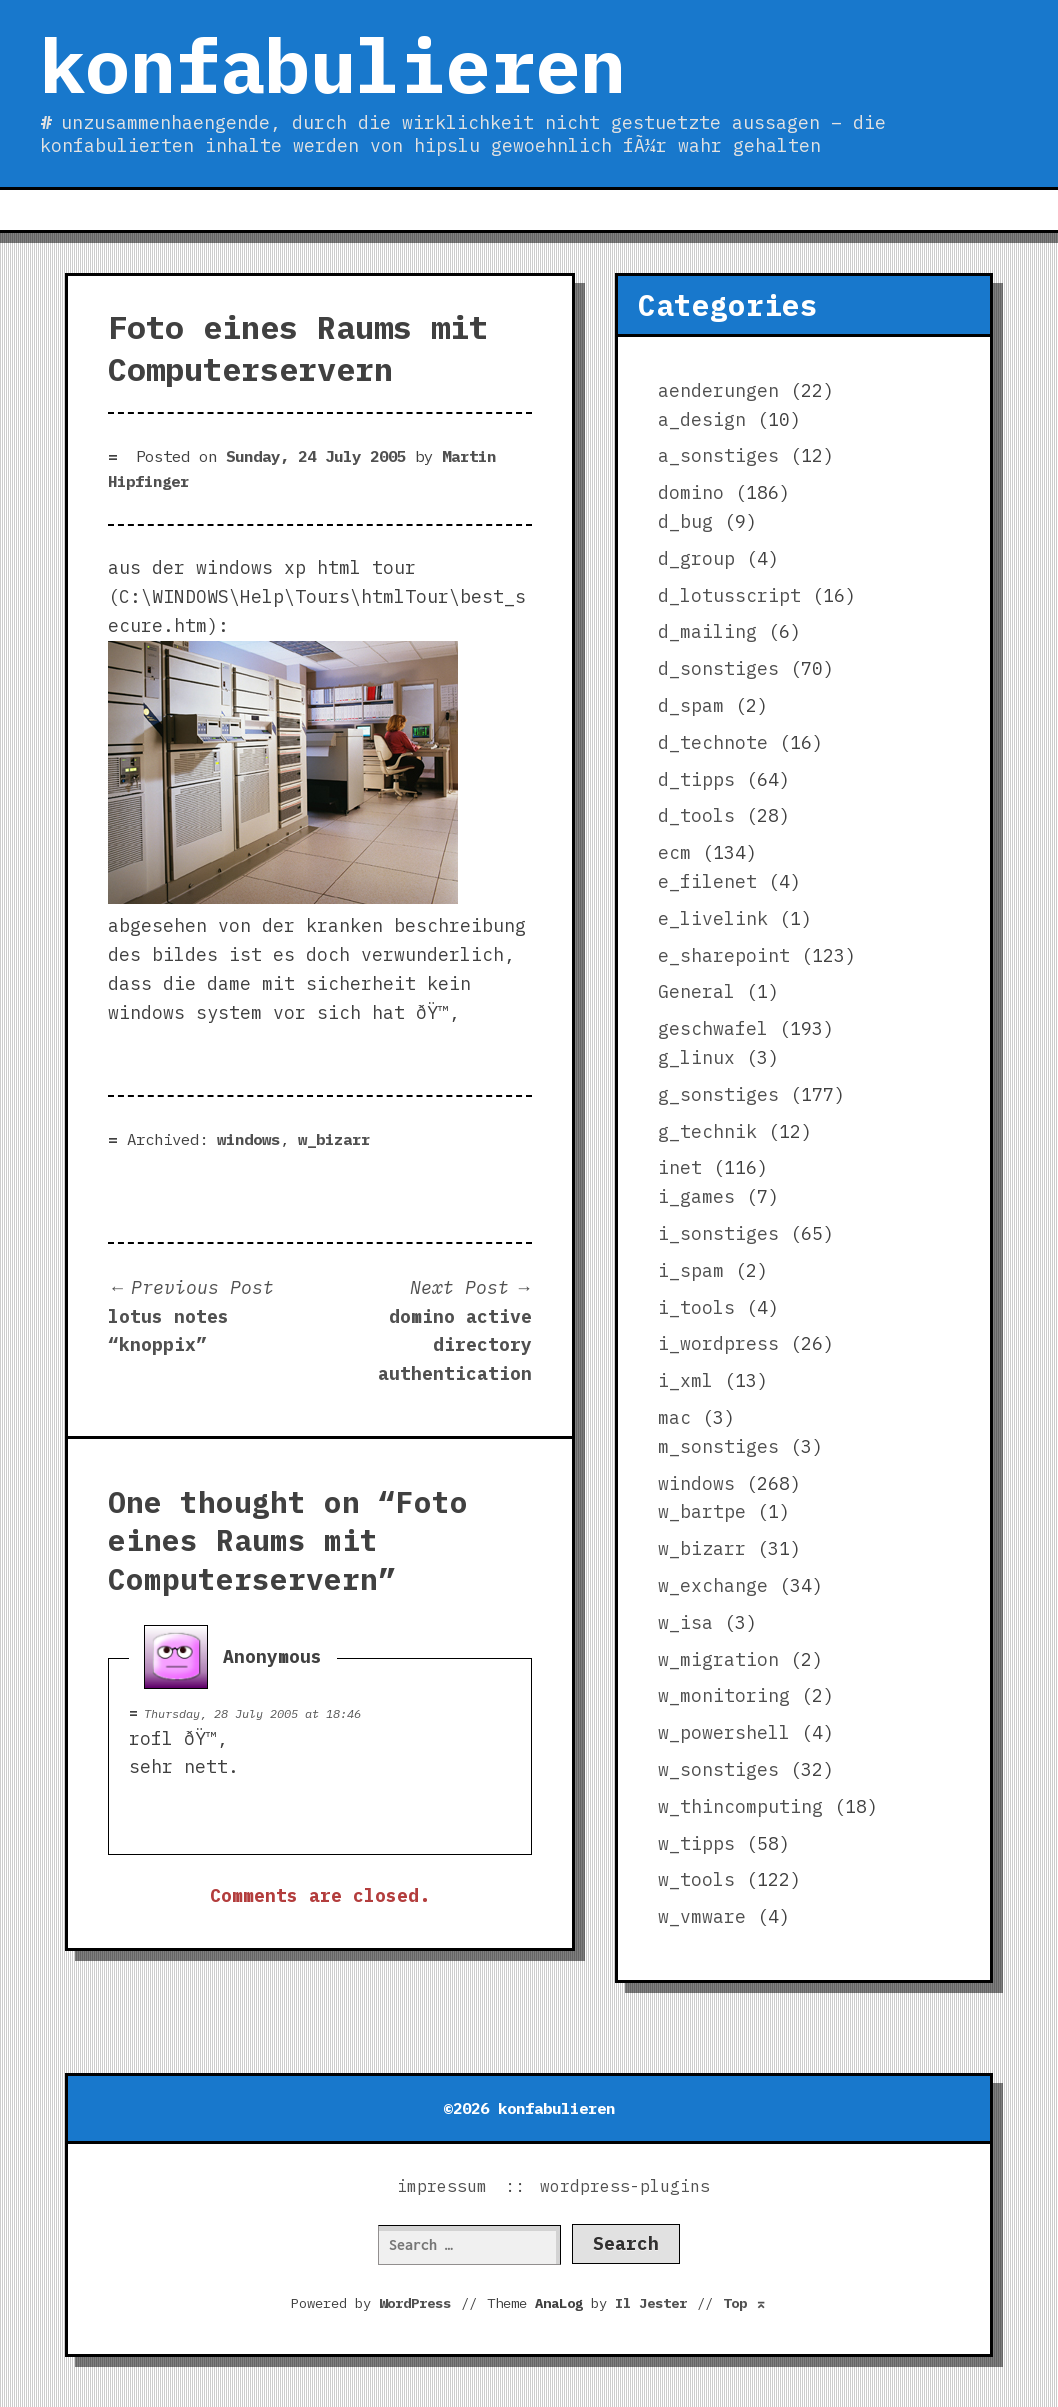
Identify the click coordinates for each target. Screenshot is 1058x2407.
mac (674, 1417)
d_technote (713, 742)
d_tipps (696, 779)
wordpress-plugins (625, 2186)
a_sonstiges (718, 455)
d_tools (696, 815)
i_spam (691, 1270)
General (696, 991)
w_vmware (702, 1916)
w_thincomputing (740, 1806)
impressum (442, 2186)
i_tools (696, 1307)
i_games (696, 1196)
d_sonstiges (718, 668)
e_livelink (713, 918)
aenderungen (718, 390)
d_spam (691, 705)
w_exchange (713, 1585)
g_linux (696, 1057)
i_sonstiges (718, 1233)
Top (745, 2303)
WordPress (415, 2303)
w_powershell (724, 1732)
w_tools (696, 1879)
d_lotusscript (729, 595)
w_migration (718, 1659)
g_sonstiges (718, 1094)
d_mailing (707, 631)
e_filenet (707, 881)
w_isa (685, 1622)
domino (691, 492)
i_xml (685, 1380)
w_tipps (696, 1843)
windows (248, 1139)
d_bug (685, 521)
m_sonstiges (718, 1446)
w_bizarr (334, 1139)
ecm (674, 852)
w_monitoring (724, 1695)
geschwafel (713, 1028)
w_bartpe (702, 1511)
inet (680, 1167)
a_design (702, 419)
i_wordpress (718, 1343)
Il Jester (651, 2303)
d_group (696, 558)
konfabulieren (332, 65)
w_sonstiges (718, 1769)
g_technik (707, 1131)
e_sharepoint (724, 955)
